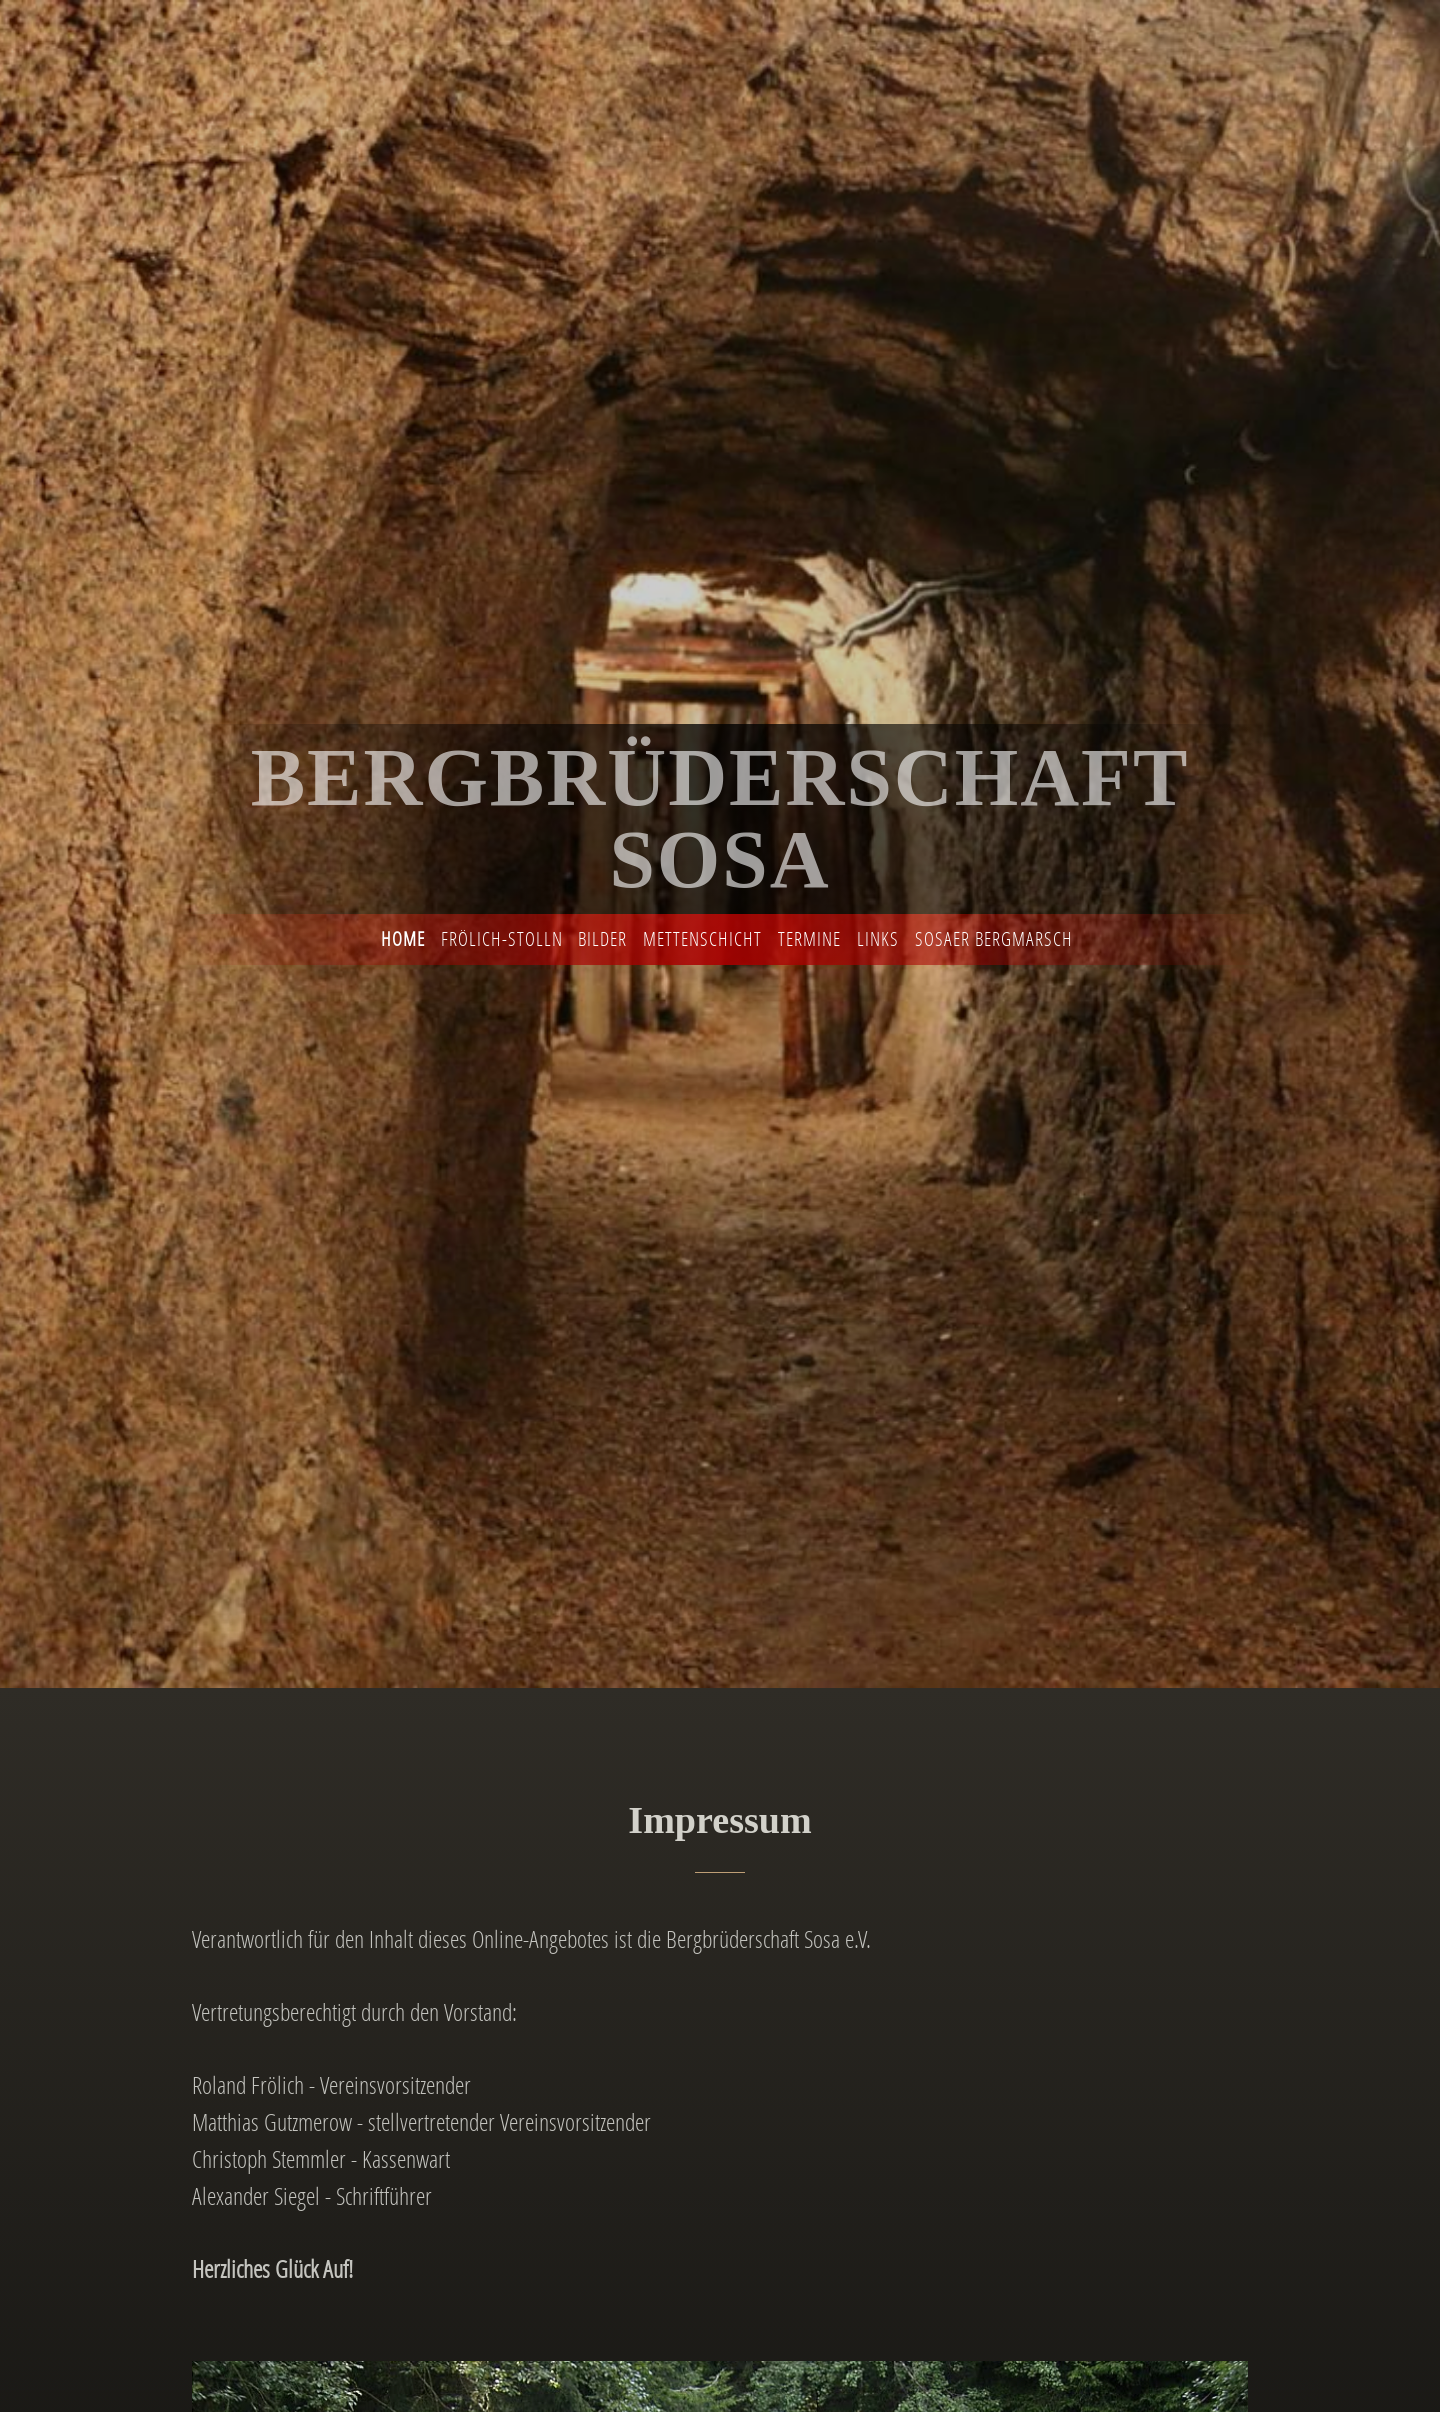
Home (403, 938)
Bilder (602, 938)
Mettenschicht (702, 938)
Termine (809, 938)
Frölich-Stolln (502, 938)
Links (878, 938)
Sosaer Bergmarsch (994, 938)
